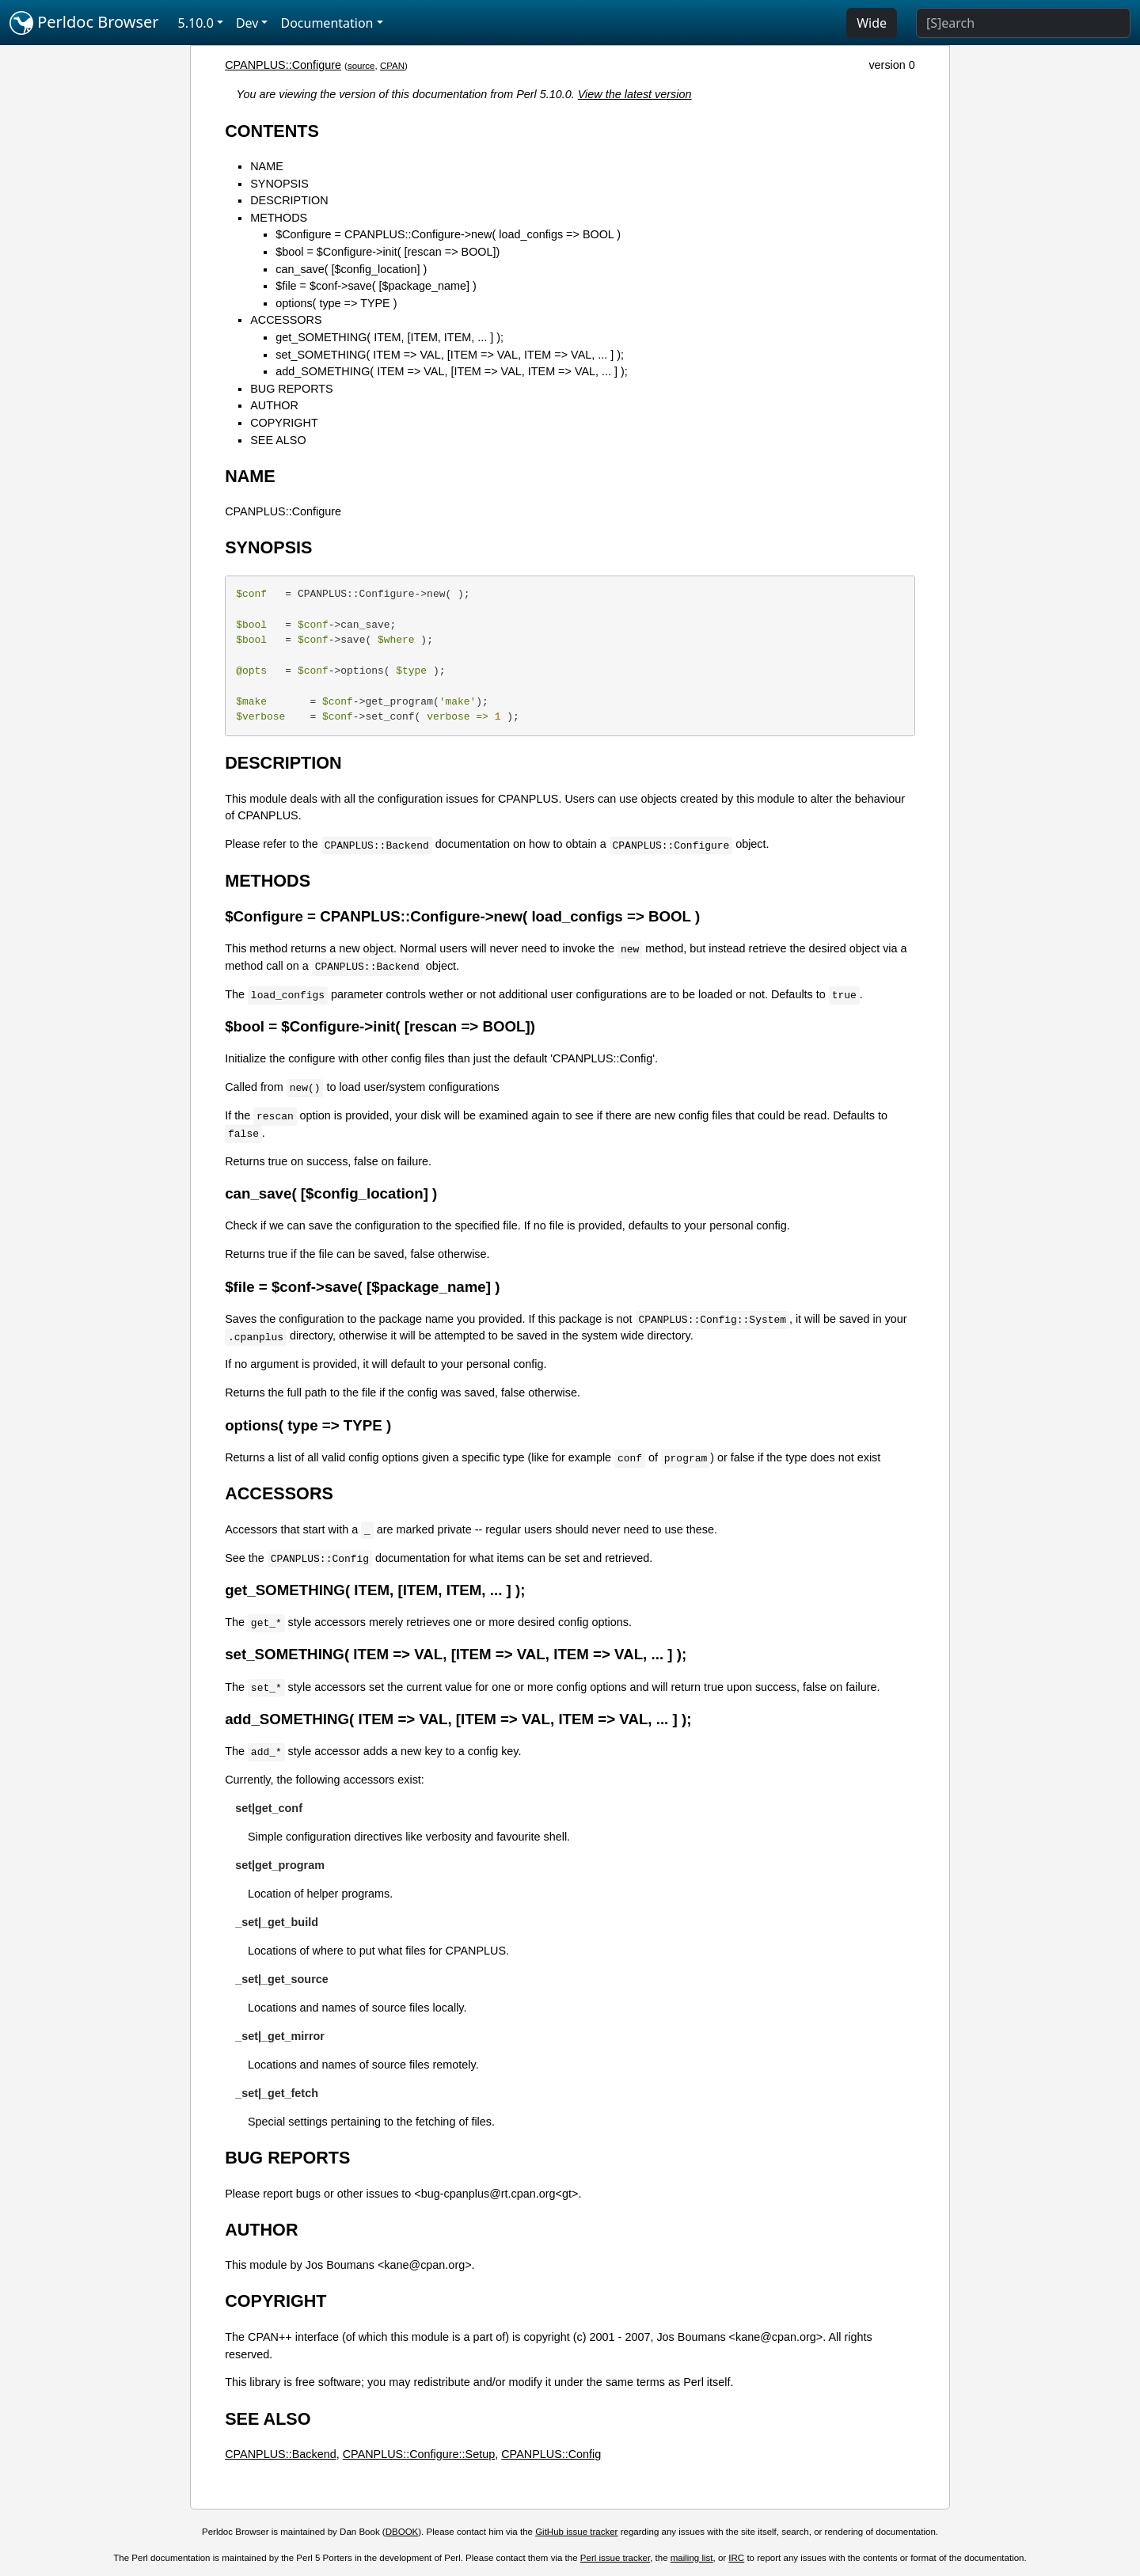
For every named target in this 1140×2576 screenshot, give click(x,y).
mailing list (692, 2558)
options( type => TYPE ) (336, 303)
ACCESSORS (285, 319)
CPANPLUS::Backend (280, 2454)
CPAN (392, 65)
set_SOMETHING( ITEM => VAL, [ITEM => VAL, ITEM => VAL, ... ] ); (450, 354)
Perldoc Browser (84, 23)
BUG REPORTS (291, 388)
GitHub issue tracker (576, 2531)
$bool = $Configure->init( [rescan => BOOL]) (388, 251)
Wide (872, 23)
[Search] (1023, 23)
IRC (736, 2558)
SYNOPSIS (279, 183)
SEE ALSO (278, 440)
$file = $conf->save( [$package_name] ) (376, 285)
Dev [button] (247, 23)
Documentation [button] (326, 23)
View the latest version (635, 94)
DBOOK (402, 2531)
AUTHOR (274, 405)
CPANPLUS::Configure (283, 65)
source (361, 65)
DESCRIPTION (289, 200)
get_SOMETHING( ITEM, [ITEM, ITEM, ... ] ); (390, 337)
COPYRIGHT (284, 422)
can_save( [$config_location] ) (351, 269)
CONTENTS (272, 131)
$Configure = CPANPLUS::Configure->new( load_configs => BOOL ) (448, 234)
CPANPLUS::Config (551, 2454)
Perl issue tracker (615, 2558)
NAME (266, 166)
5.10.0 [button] (196, 23)
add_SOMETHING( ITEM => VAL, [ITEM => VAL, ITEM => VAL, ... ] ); (452, 371)
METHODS (278, 217)
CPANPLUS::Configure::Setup (419, 2454)
